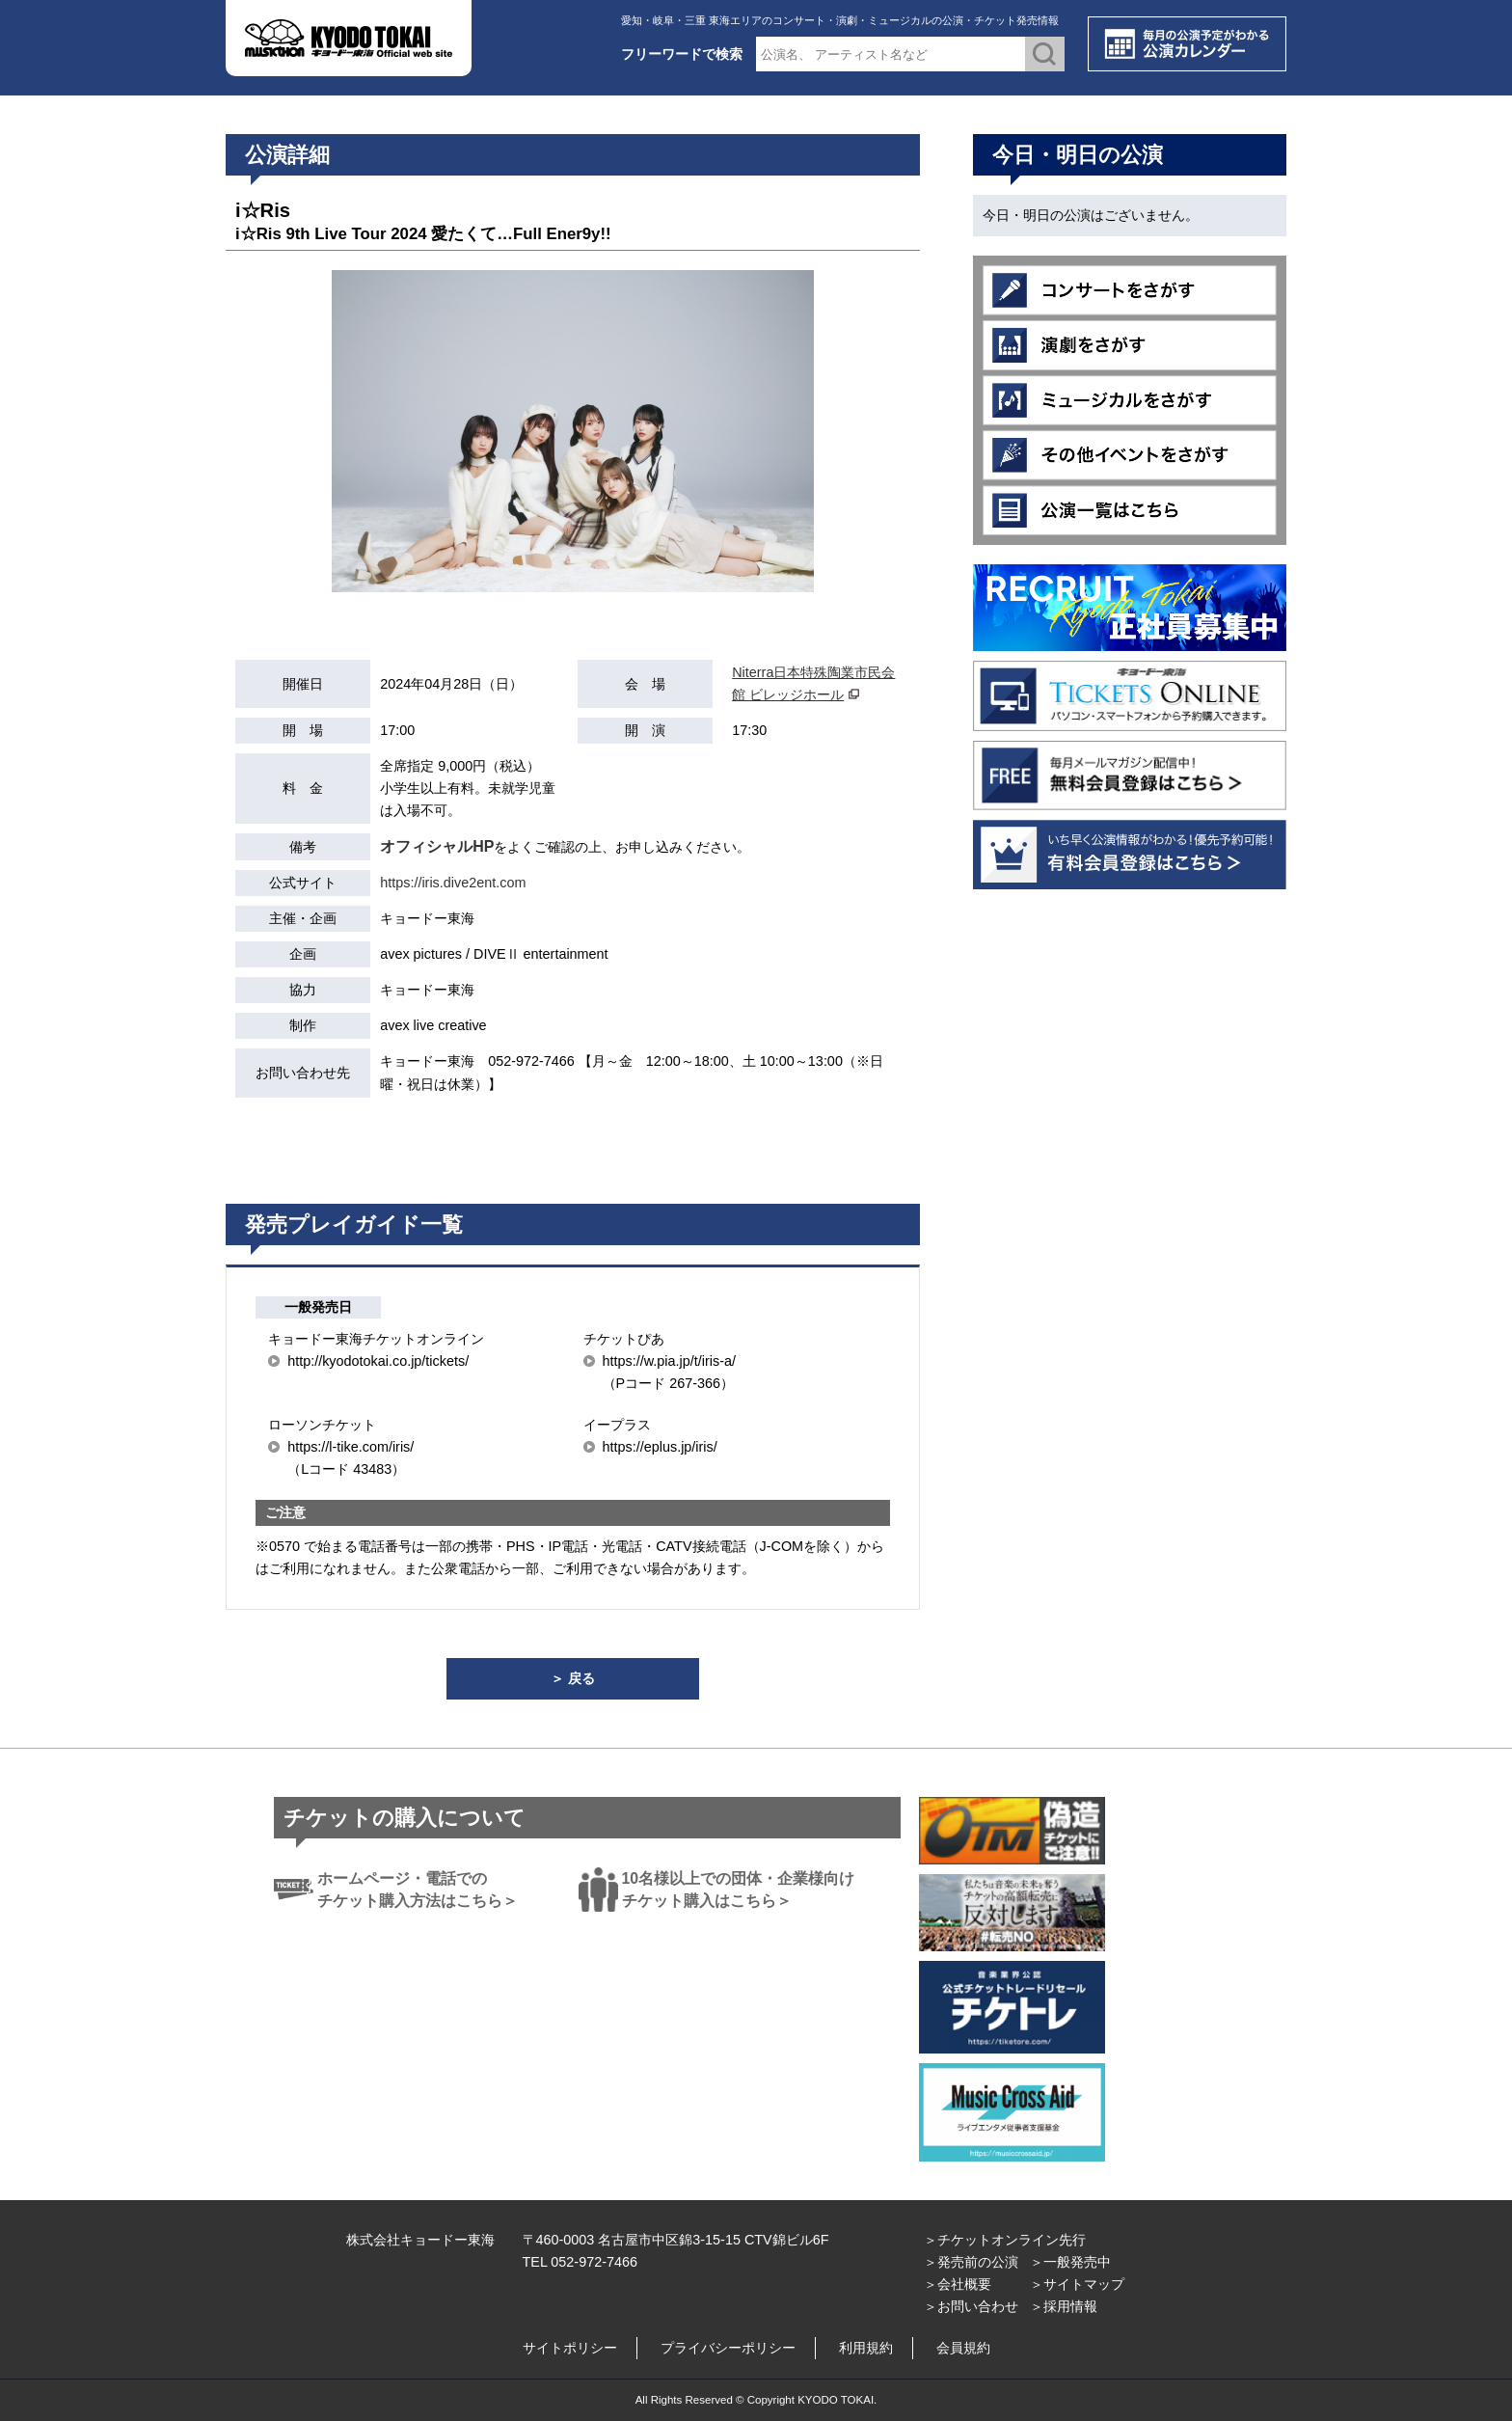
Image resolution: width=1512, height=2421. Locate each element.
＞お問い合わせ (971, 2306)
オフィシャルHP (437, 846)
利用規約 (866, 2347)
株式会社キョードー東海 (420, 2239)
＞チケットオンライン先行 (1005, 2239)
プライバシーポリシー (728, 2347)
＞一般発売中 (1070, 2262)
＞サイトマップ (1077, 2284)
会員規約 (963, 2347)
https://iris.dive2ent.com (453, 882)
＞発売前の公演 (971, 2262)
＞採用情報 (1063, 2306)
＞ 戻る (573, 1678)
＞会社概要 (957, 2284)
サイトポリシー (570, 2347)
